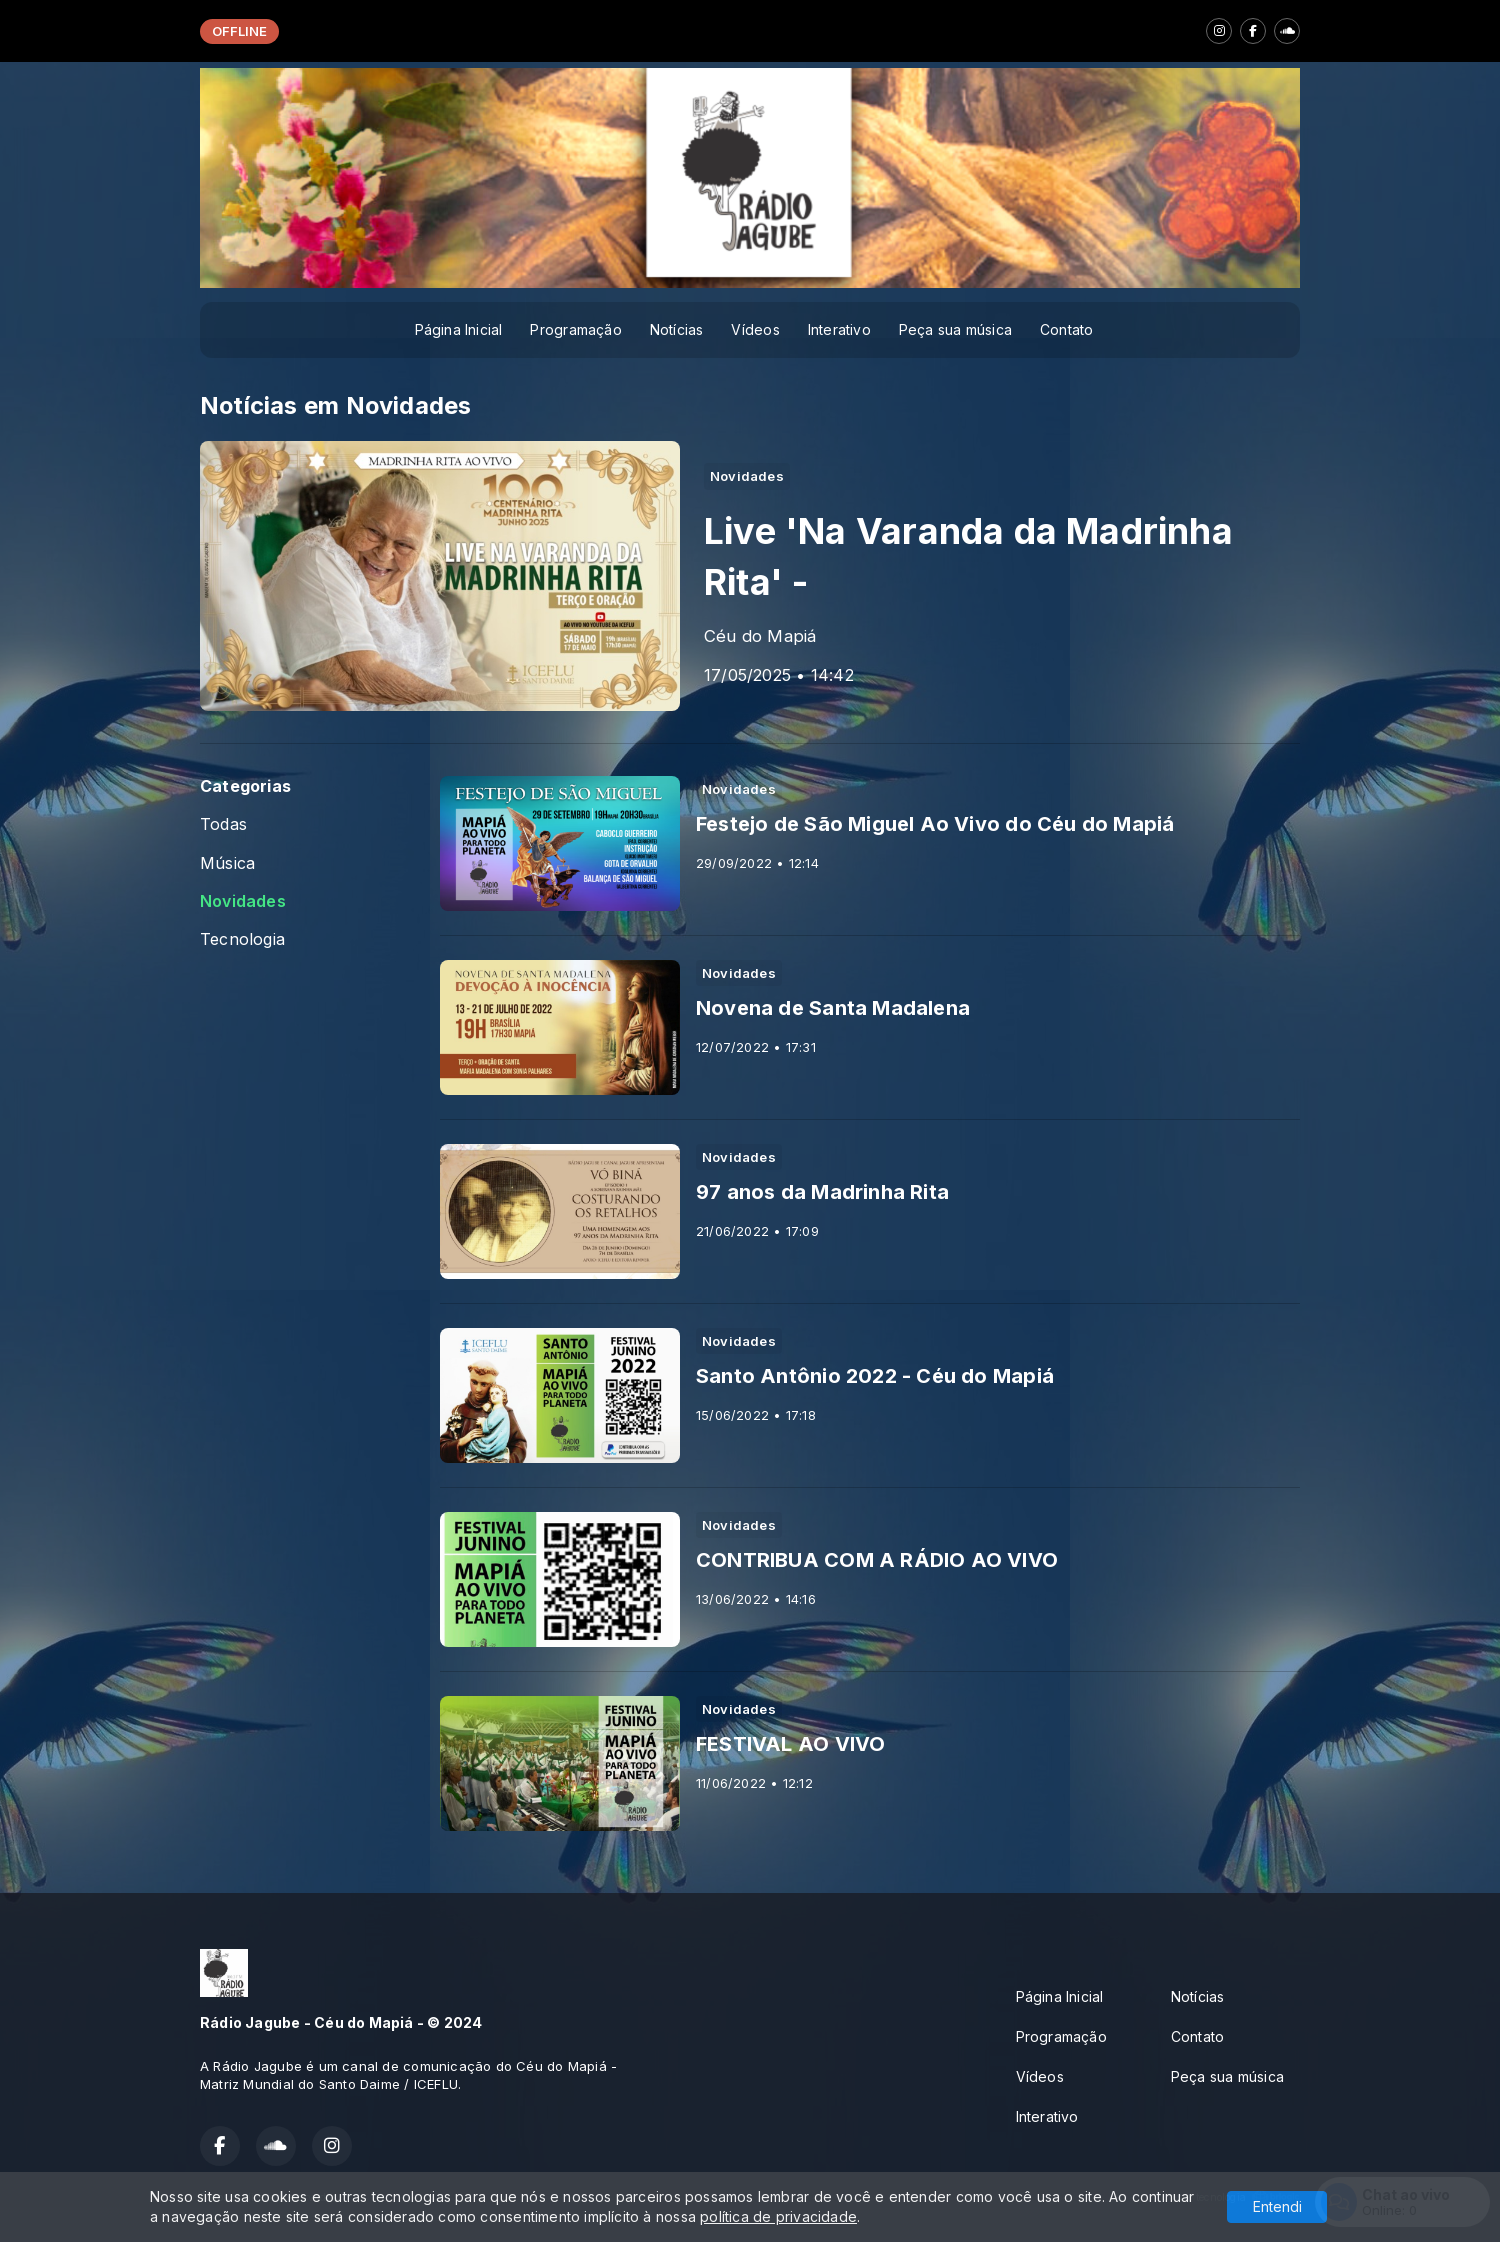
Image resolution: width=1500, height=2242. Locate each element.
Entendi (1277, 2206)
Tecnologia (242, 939)
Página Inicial (459, 329)
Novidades (243, 901)
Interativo (839, 329)
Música (227, 863)
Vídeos (755, 329)
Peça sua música (955, 329)
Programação (575, 329)
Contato (1066, 329)
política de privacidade (778, 2216)
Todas (223, 824)
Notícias (677, 329)
